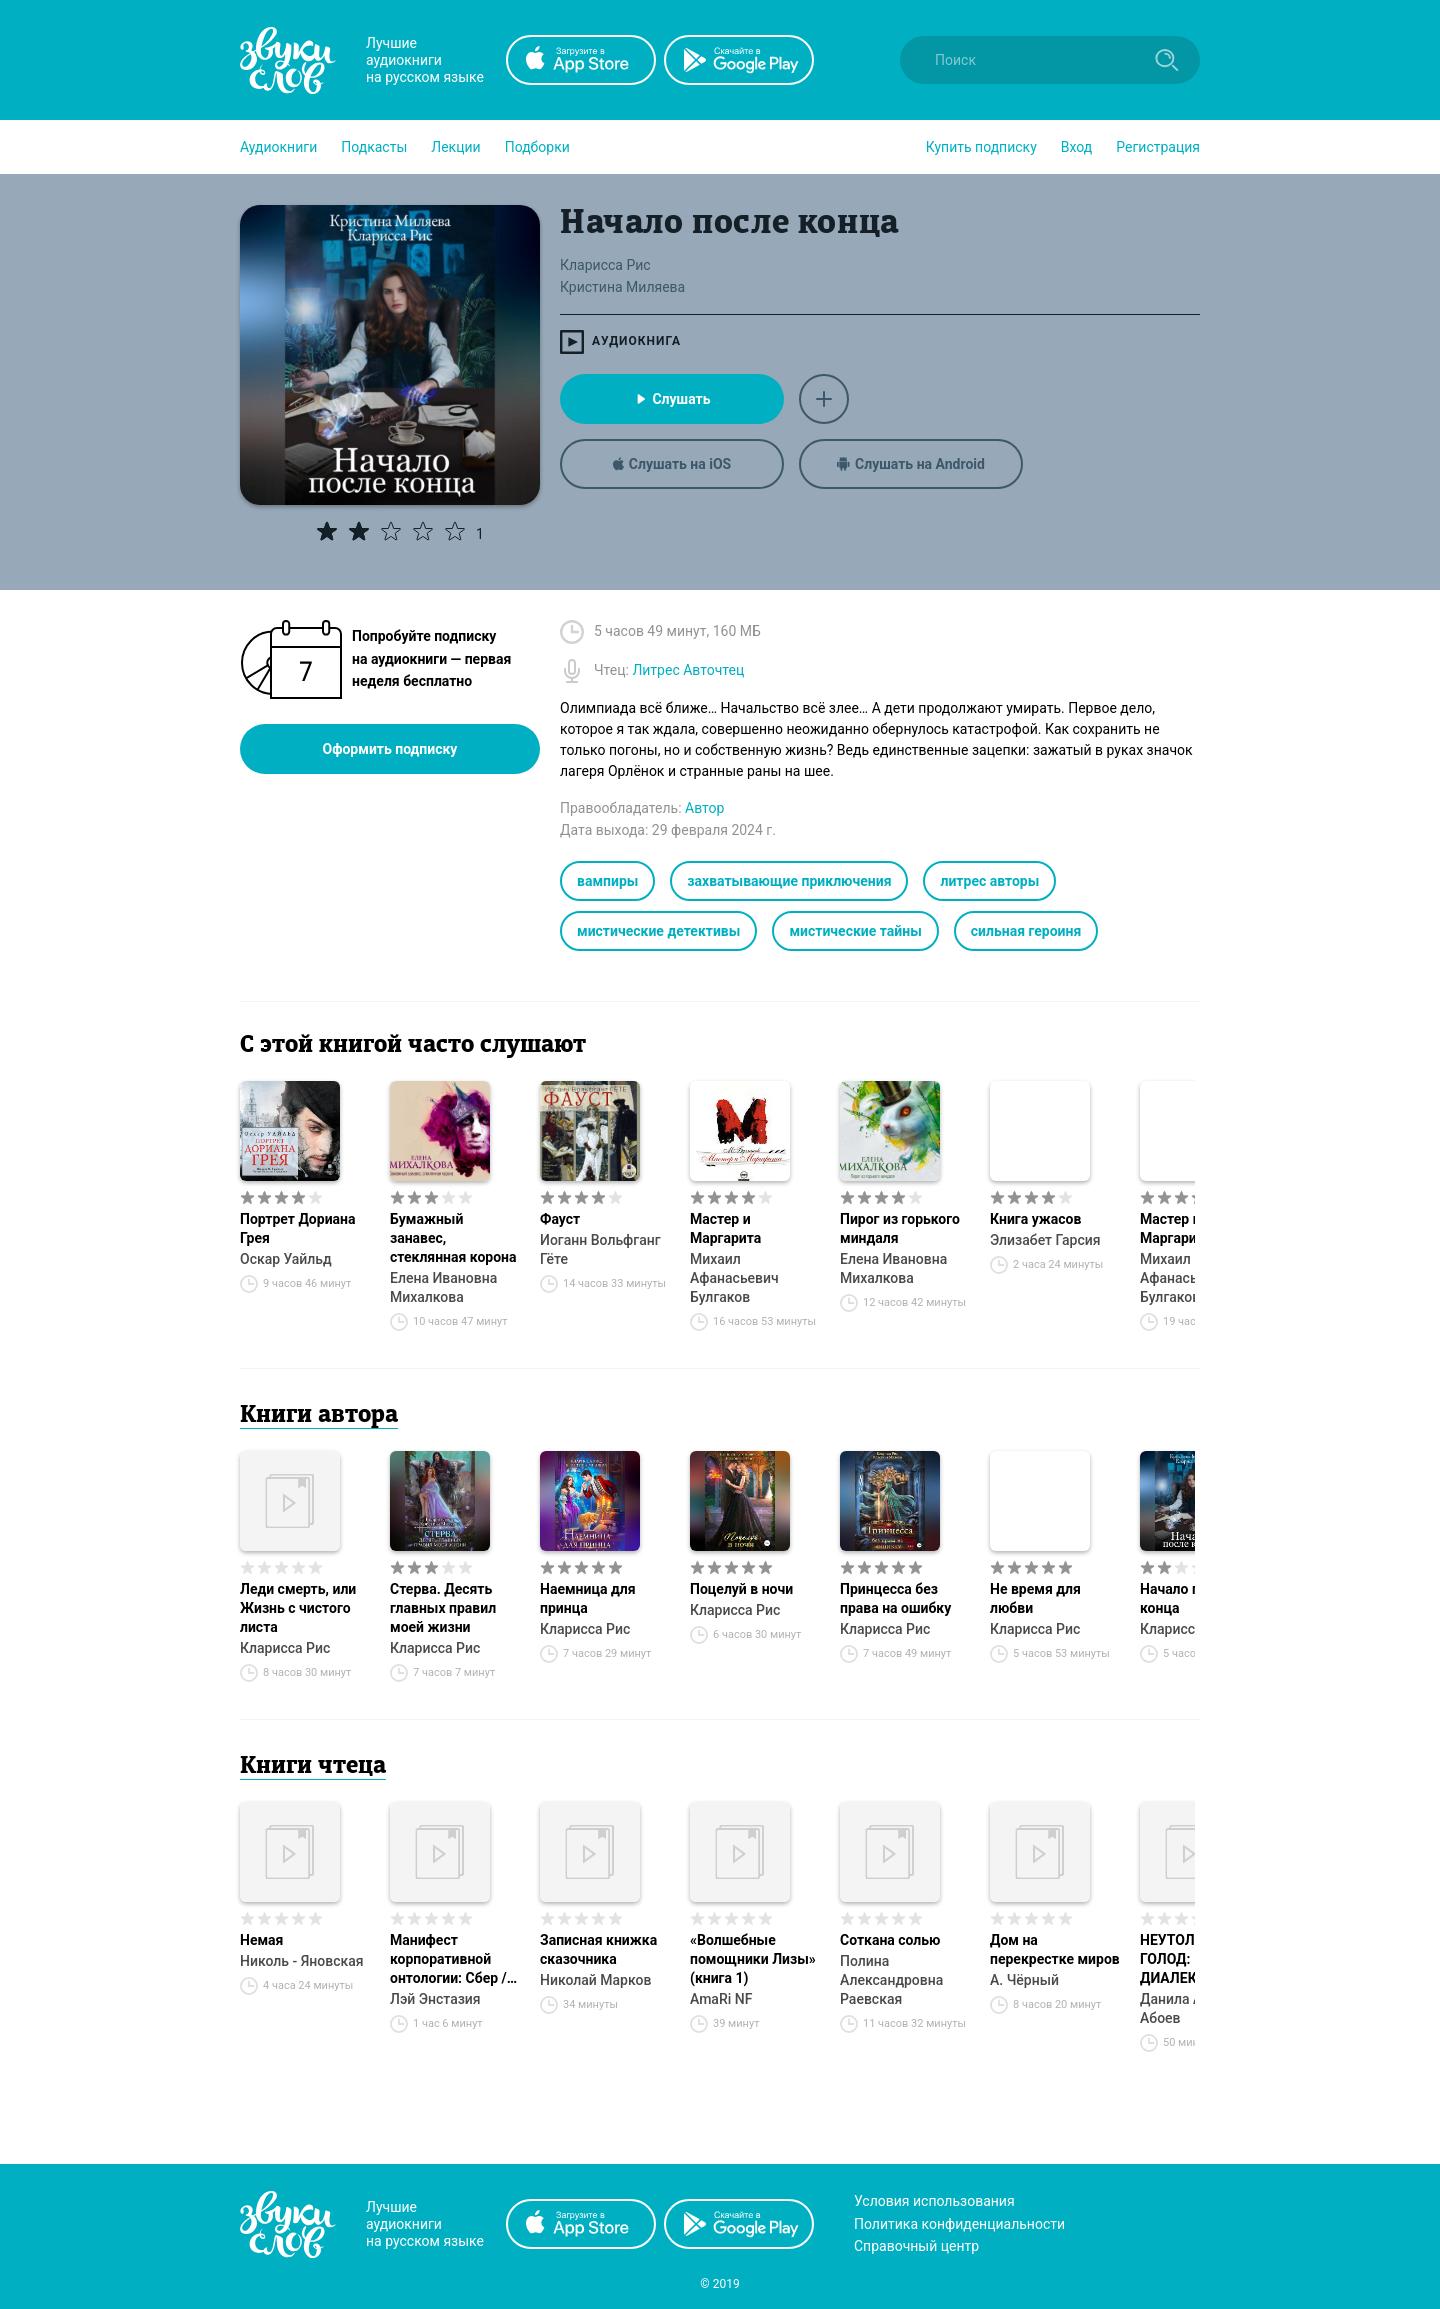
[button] (278, 147)
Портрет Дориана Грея (297, 1228)
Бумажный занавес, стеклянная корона (453, 1238)
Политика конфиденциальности (959, 2224)
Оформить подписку (390, 749)
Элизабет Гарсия (1045, 1240)
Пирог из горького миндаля (900, 1228)
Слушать (671, 399)
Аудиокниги (278, 147)
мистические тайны (855, 931)
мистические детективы (658, 931)
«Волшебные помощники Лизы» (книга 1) (753, 1959)
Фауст (560, 1219)
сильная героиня (1026, 931)
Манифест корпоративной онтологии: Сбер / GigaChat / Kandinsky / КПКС (448, 1960)
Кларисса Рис (285, 1648)
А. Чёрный (1024, 1980)
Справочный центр (916, 2246)
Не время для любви (1035, 1598)
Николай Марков (595, 1980)
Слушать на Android (911, 464)
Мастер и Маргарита (725, 1228)
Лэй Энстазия (435, 1999)
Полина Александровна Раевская (891, 1980)
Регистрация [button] (1158, 147)
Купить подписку (981, 147)
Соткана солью (890, 1940)
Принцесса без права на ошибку (895, 1598)
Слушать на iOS (672, 464)
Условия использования (934, 2201)
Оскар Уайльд (286, 1259)
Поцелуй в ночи (741, 1589)
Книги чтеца (313, 1767)
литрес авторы (989, 881)
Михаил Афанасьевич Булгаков (734, 1278)
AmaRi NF (721, 1999)
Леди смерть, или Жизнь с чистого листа (298, 1608)
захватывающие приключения (789, 881)
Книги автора (319, 1416)
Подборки (537, 147)
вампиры (607, 881)
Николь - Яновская (302, 1961)
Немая (261, 1940)
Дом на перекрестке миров (1055, 1949)
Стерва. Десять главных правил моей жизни (443, 1608)
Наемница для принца (588, 1598)
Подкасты (374, 147)
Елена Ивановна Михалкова (443, 1287)
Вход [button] (1076, 147)
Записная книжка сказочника (598, 1949)
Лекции (455, 147)
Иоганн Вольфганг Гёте (600, 1249)
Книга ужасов (1035, 1219)
